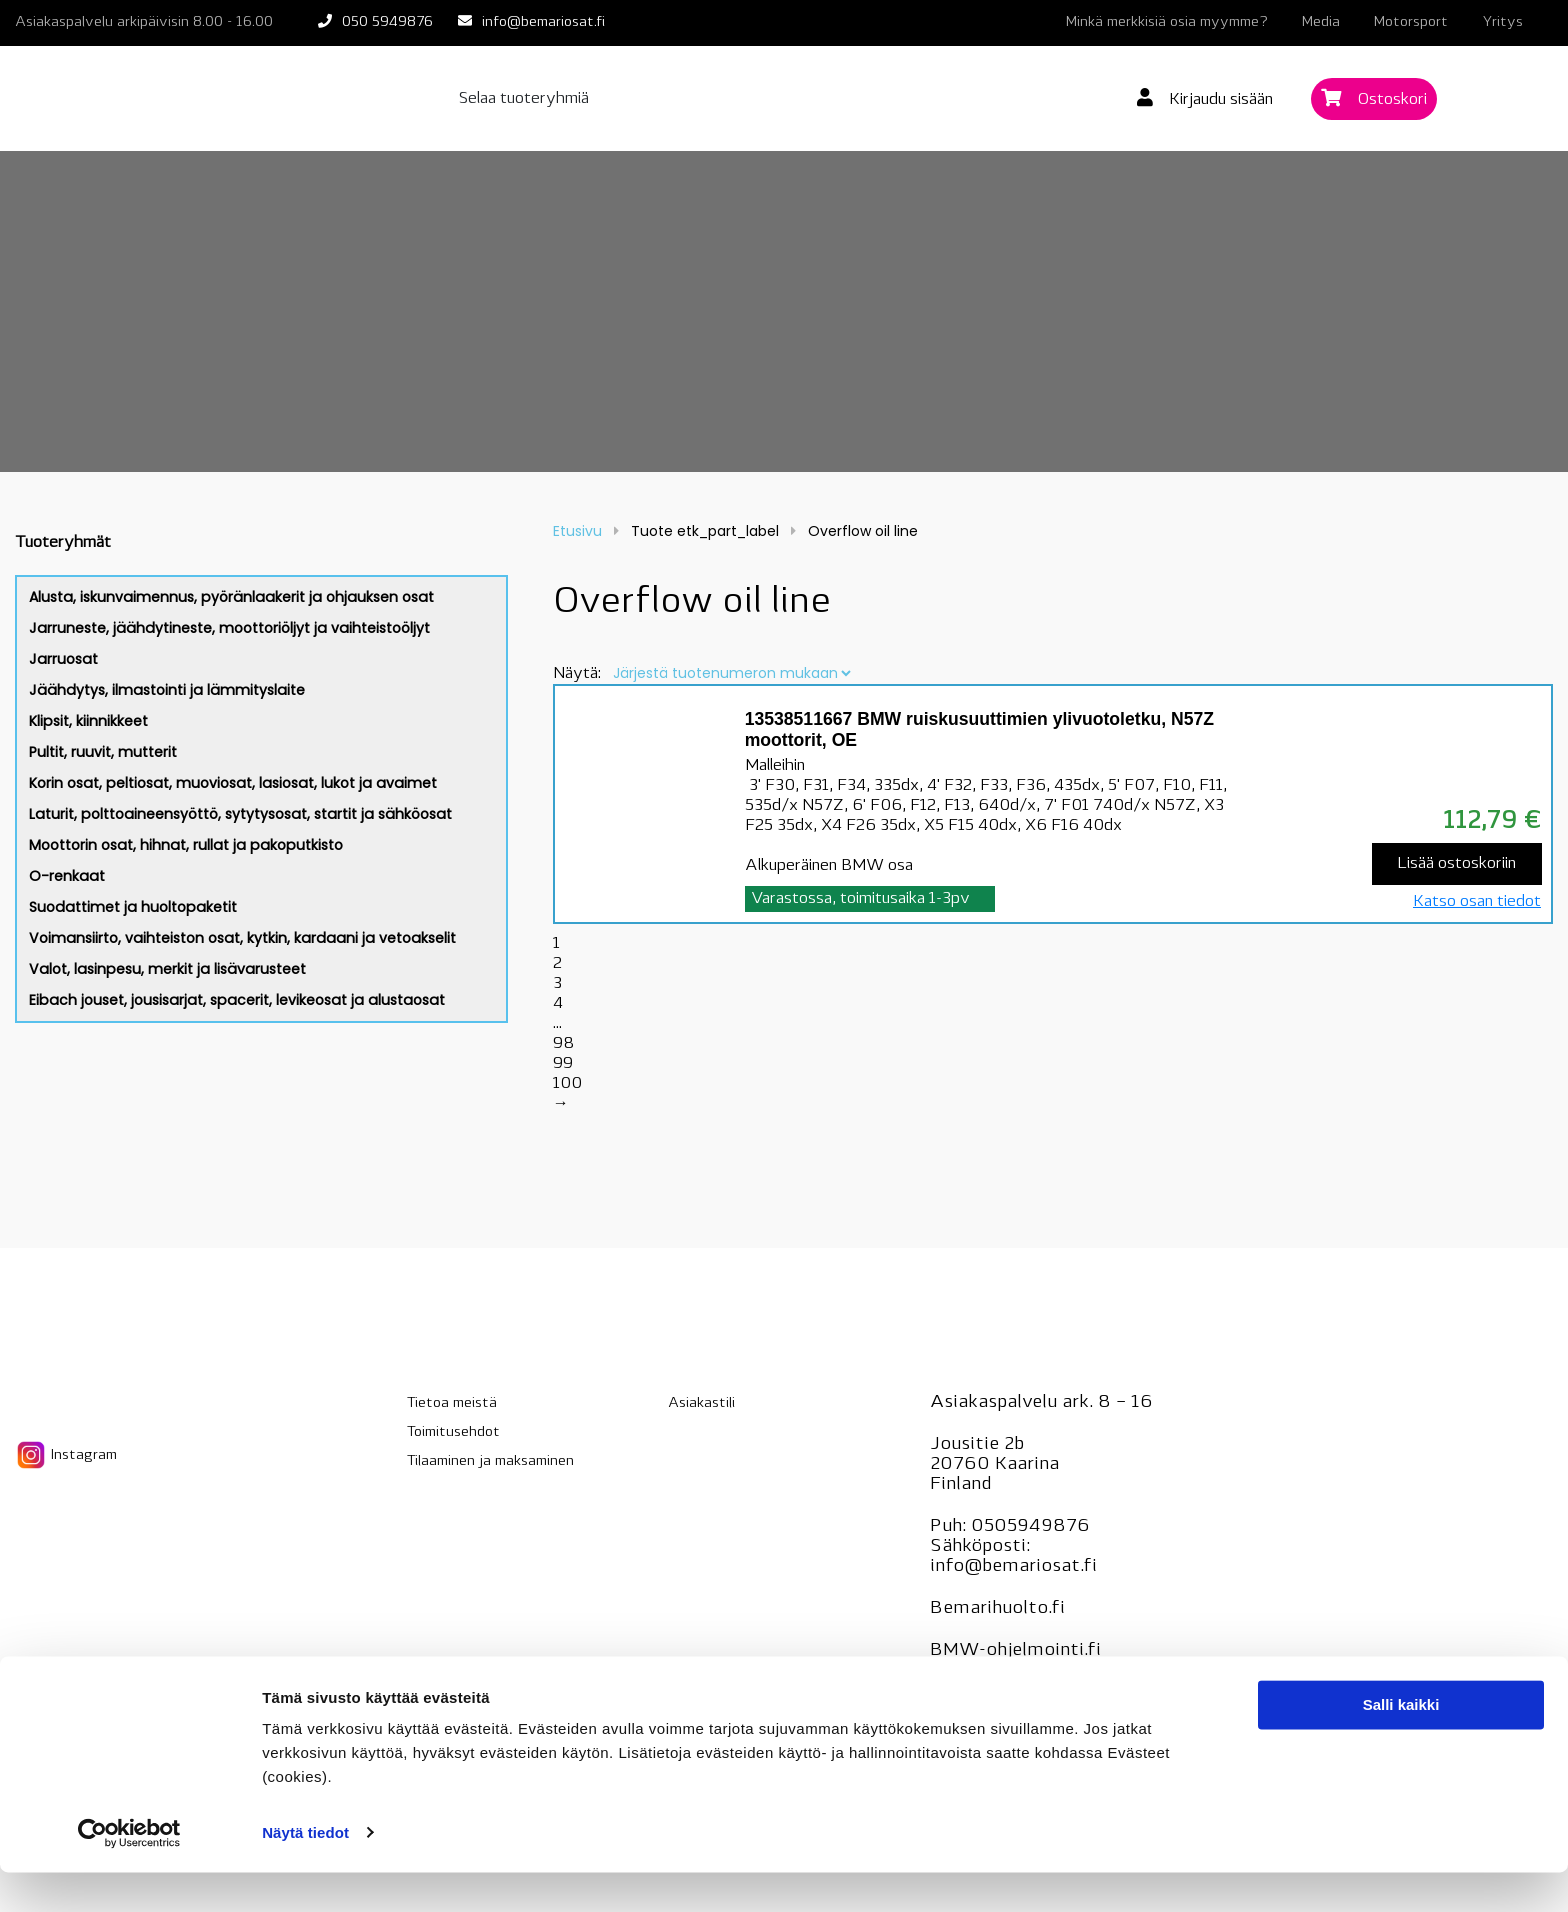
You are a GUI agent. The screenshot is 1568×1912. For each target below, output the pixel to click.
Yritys (1502, 22)
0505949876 (1030, 1526)
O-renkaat (67, 876)
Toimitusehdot (453, 1432)
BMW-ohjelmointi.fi (1015, 1650)
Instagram (66, 1455)
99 (563, 1064)
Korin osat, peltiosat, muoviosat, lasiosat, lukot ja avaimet (233, 783)
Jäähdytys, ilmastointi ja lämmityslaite (167, 690)
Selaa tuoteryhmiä (524, 99)
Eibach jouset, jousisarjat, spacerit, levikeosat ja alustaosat (237, 1000)
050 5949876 (387, 22)
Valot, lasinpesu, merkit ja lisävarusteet (167, 969)
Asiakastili (701, 1403)
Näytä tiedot (305, 1872)
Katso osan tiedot (1477, 902)
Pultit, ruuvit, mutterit (103, 752)
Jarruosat (63, 659)
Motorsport (1411, 22)
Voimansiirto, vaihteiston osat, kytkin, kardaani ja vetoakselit (242, 938)
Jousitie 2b (977, 1444)
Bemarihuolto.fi (997, 1608)
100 (567, 1084)
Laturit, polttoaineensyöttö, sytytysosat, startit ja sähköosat (240, 814)
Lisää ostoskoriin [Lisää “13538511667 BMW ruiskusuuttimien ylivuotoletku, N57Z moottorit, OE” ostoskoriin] (1456, 864)
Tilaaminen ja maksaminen (490, 1461)
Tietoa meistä (452, 1403)
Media (1321, 22)
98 (563, 1044)
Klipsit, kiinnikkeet (88, 721)
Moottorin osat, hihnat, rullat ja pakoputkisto (186, 845)
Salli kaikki (1401, 1745)
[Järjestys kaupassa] (731, 673)
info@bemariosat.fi (543, 22)
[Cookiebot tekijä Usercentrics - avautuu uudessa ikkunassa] (129, 1873)
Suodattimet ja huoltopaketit (133, 907)
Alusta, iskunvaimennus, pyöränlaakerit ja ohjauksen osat (231, 597)
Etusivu (577, 531)
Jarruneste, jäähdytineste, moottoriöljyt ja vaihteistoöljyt (229, 628)
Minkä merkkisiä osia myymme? (1167, 22)
